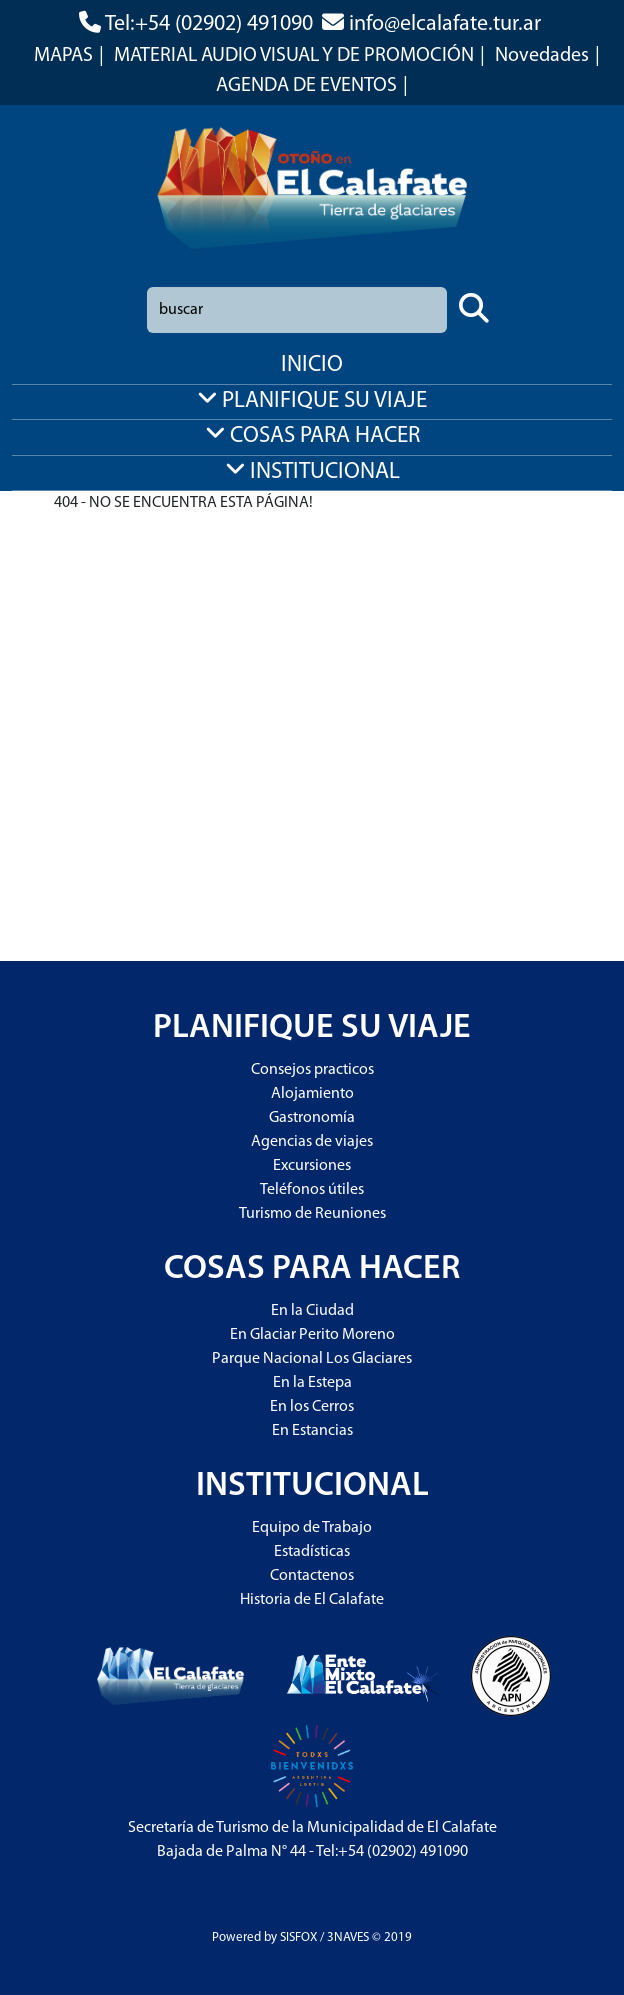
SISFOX (298, 1937)
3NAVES (348, 1937)
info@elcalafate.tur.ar (445, 24)
